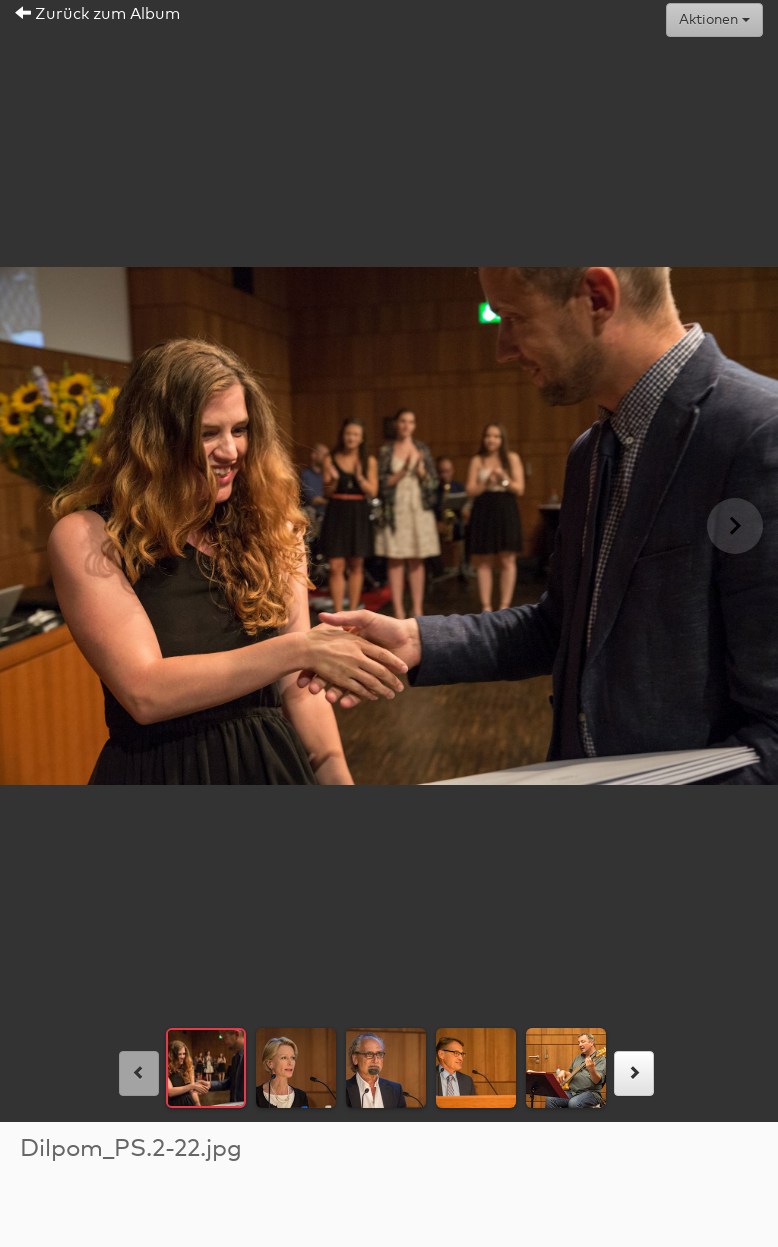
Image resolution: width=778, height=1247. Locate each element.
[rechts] (634, 1073)
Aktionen (714, 20)
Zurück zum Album (97, 14)
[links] (139, 1073)
